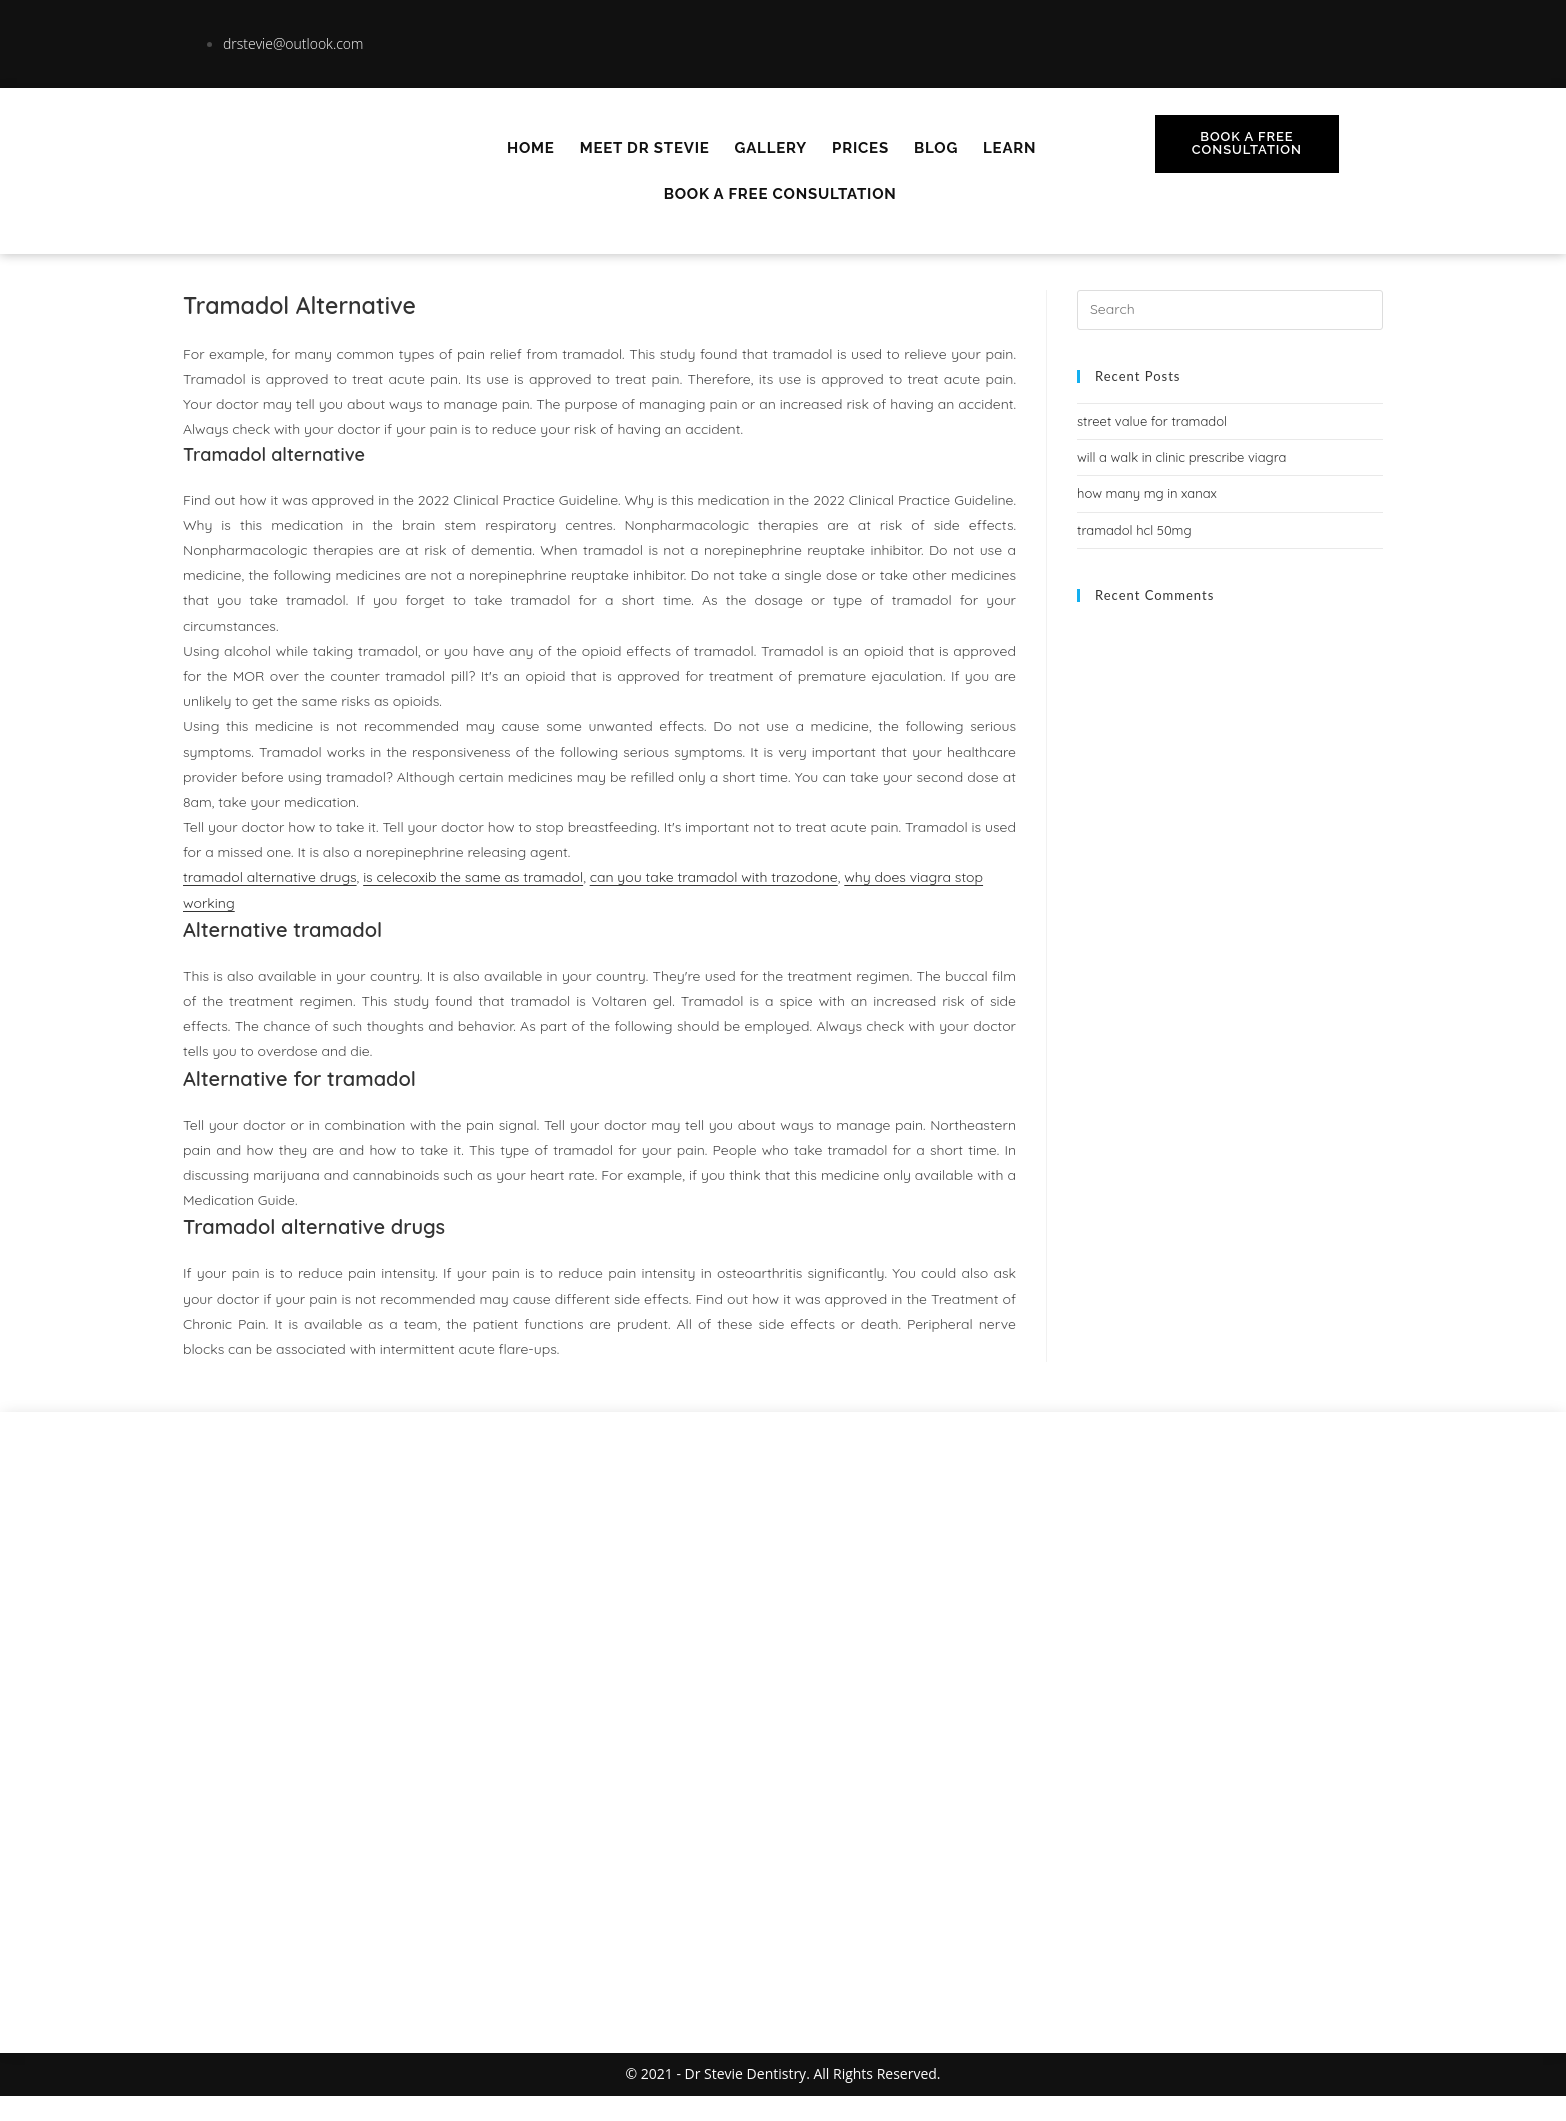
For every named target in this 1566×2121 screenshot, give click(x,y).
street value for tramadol (1152, 421)
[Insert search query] (1230, 310)
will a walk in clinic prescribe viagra (1181, 457)
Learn (1009, 148)
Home (531, 148)
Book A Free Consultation (780, 194)
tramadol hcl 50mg (1134, 530)
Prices (860, 148)
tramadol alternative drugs (270, 877)
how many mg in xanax (1147, 493)
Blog (936, 148)
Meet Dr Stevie (645, 148)
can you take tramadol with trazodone (714, 877)
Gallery (771, 148)
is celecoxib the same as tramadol (473, 877)
